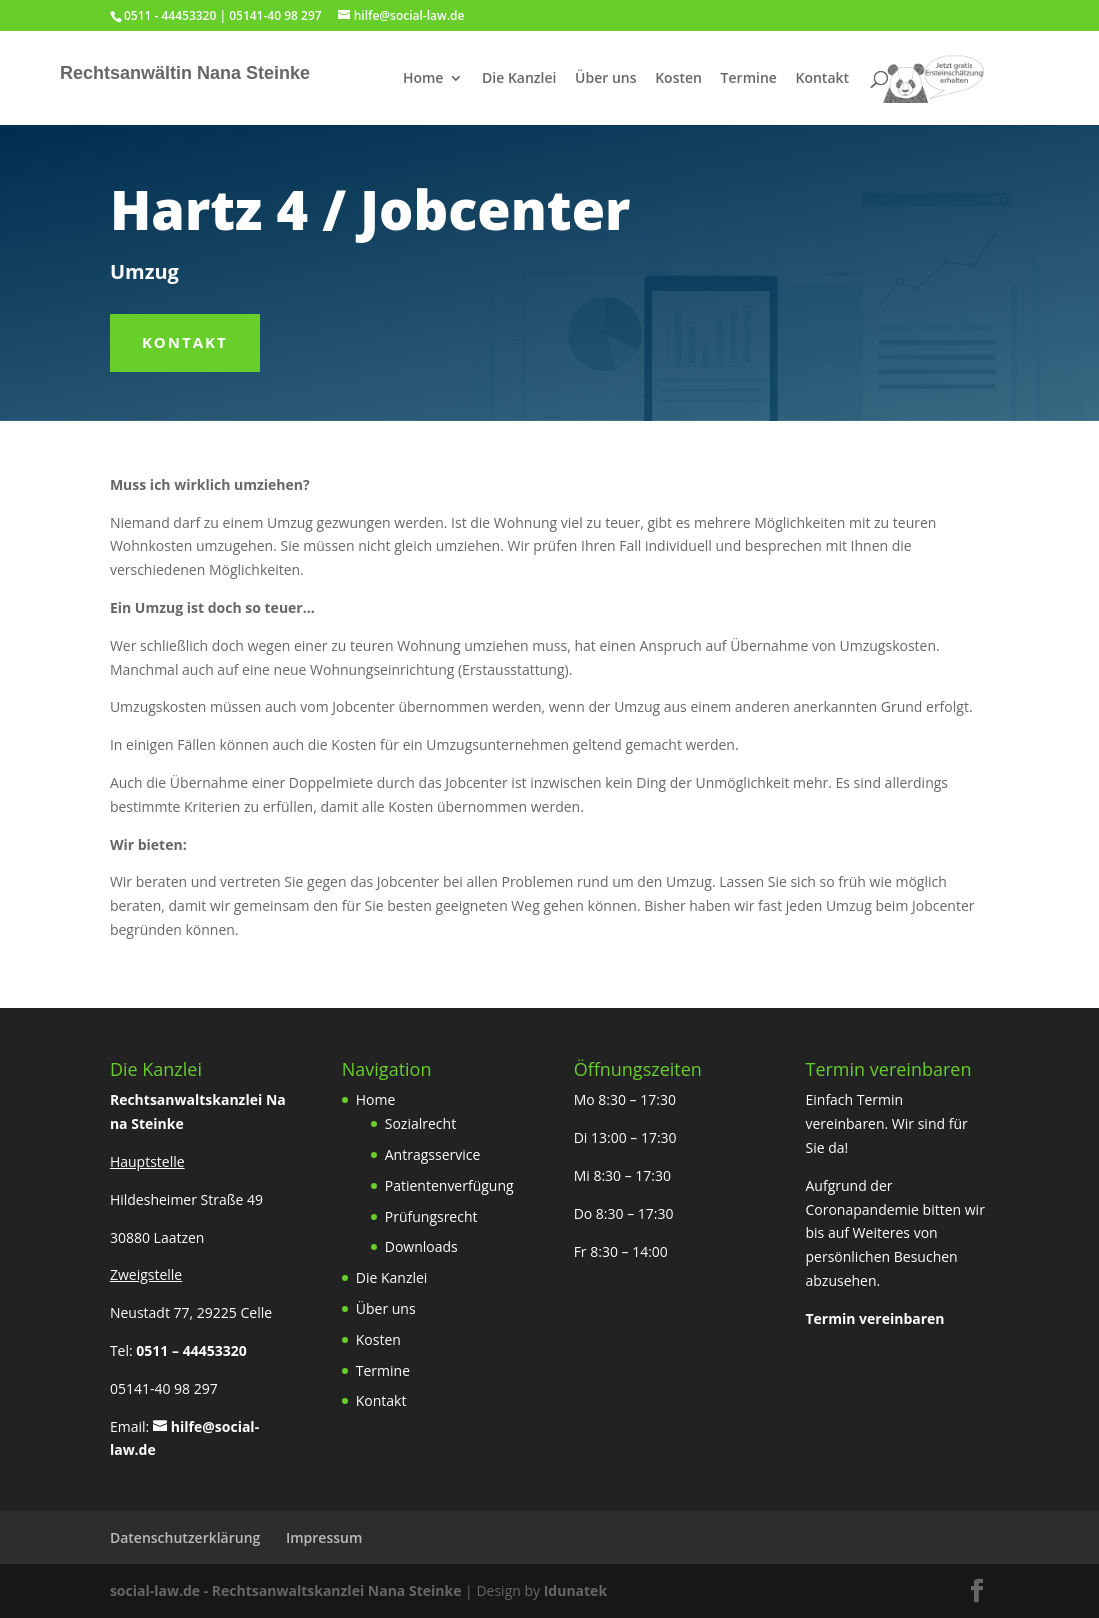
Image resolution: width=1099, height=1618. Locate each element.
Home (423, 79)
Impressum (324, 1537)
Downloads (421, 1246)
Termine (749, 79)
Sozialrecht (420, 1123)
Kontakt (823, 79)
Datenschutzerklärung (185, 1537)
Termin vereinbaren (874, 1318)
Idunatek (575, 1590)
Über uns (605, 79)
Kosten (678, 79)
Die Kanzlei (519, 79)
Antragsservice (433, 1154)
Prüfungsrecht (431, 1216)
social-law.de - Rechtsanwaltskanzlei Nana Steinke (287, 1590)
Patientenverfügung (449, 1185)
